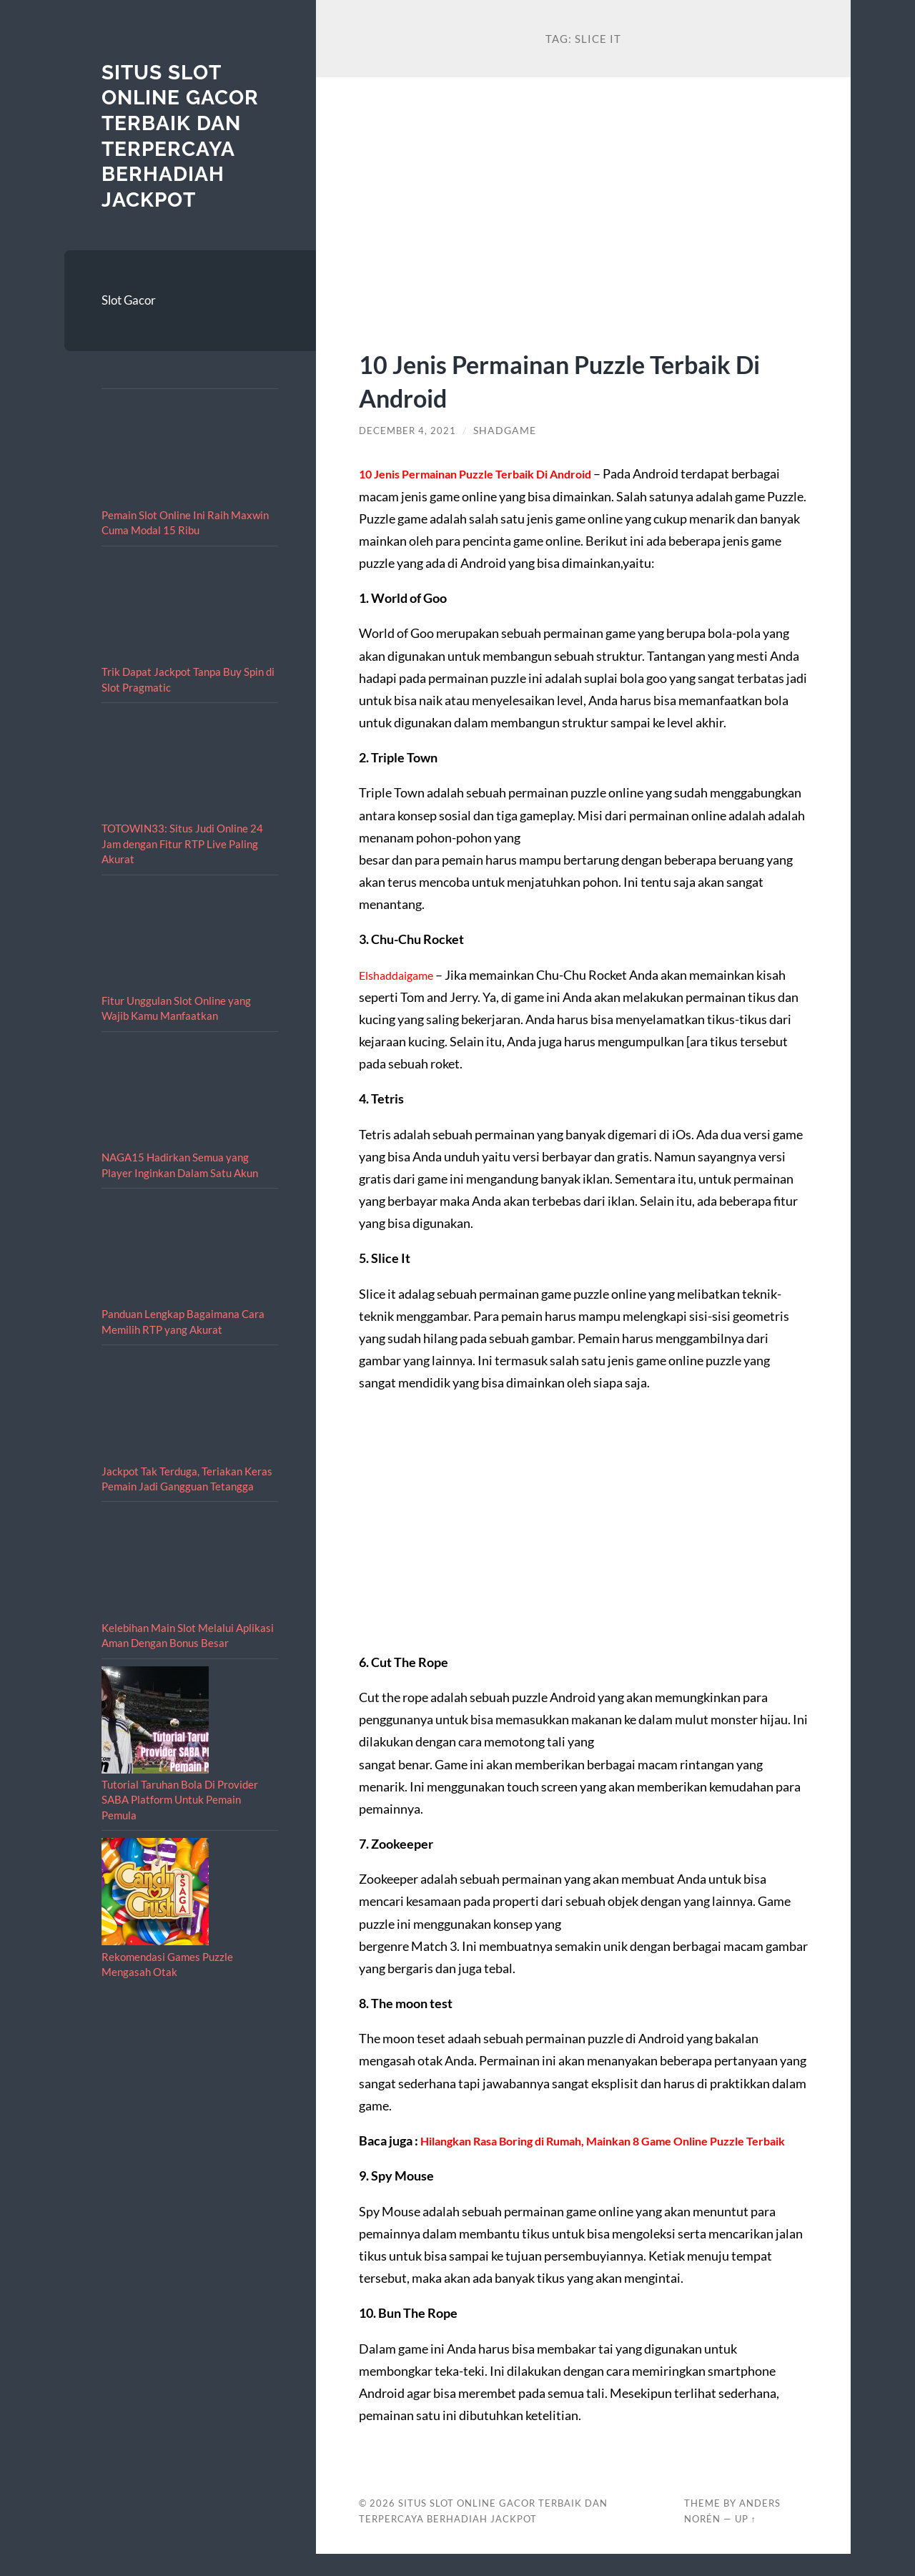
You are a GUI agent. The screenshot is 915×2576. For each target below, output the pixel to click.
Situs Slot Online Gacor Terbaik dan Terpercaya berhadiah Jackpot (187, 135)
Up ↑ (745, 2541)
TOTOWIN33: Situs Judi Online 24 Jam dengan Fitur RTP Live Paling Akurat (182, 843)
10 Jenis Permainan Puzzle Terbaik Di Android (573, 379)
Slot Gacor (129, 300)
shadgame (508, 430)
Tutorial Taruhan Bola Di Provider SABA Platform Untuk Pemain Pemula (180, 1800)
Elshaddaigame (401, 975)
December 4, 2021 (409, 430)
